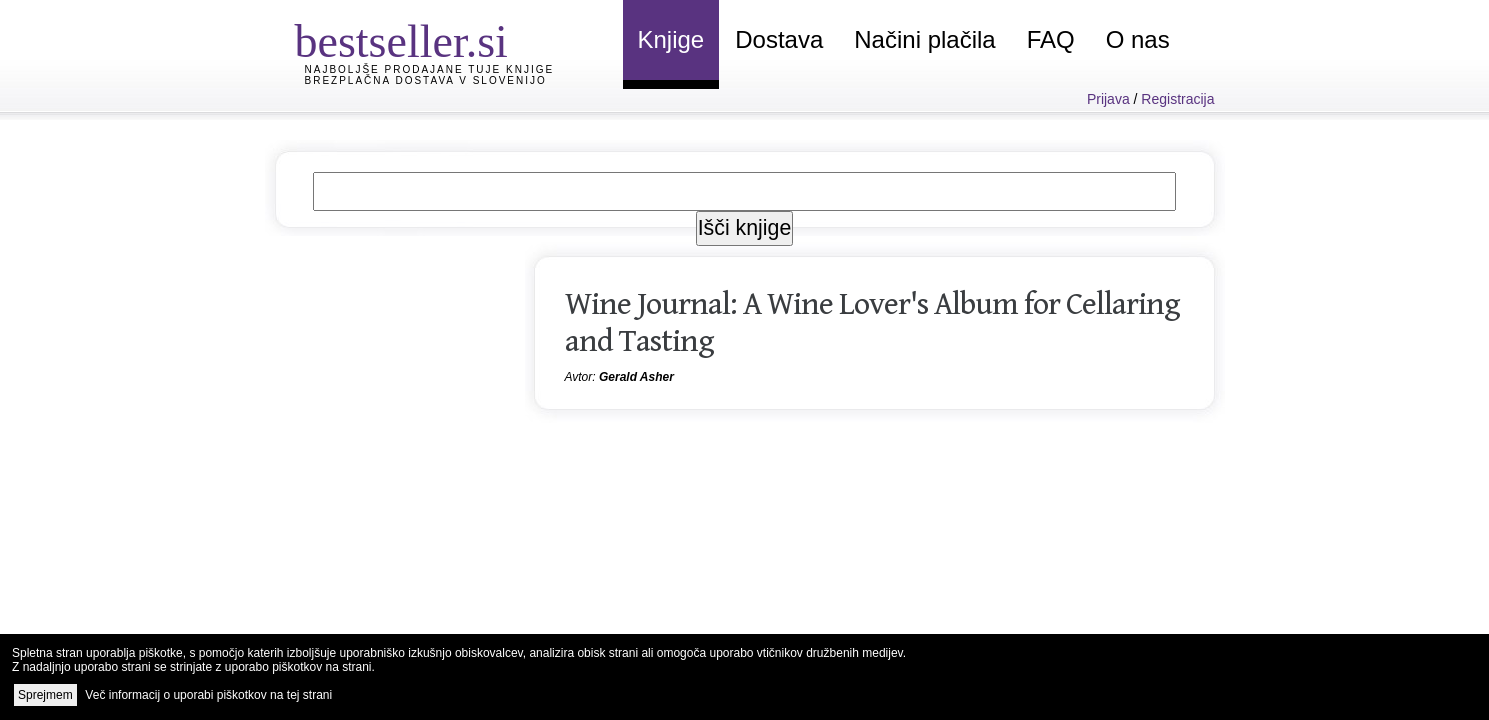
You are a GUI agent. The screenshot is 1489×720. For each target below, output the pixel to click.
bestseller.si (401, 41)
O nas (1138, 39)
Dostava (779, 39)
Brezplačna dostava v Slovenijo (426, 80)
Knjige (671, 39)
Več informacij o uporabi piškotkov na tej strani (208, 695)
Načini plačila (924, 39)
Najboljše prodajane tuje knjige (430, 69)
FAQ (1051, 39)
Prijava (1108, 99)
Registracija (1177, 99)
